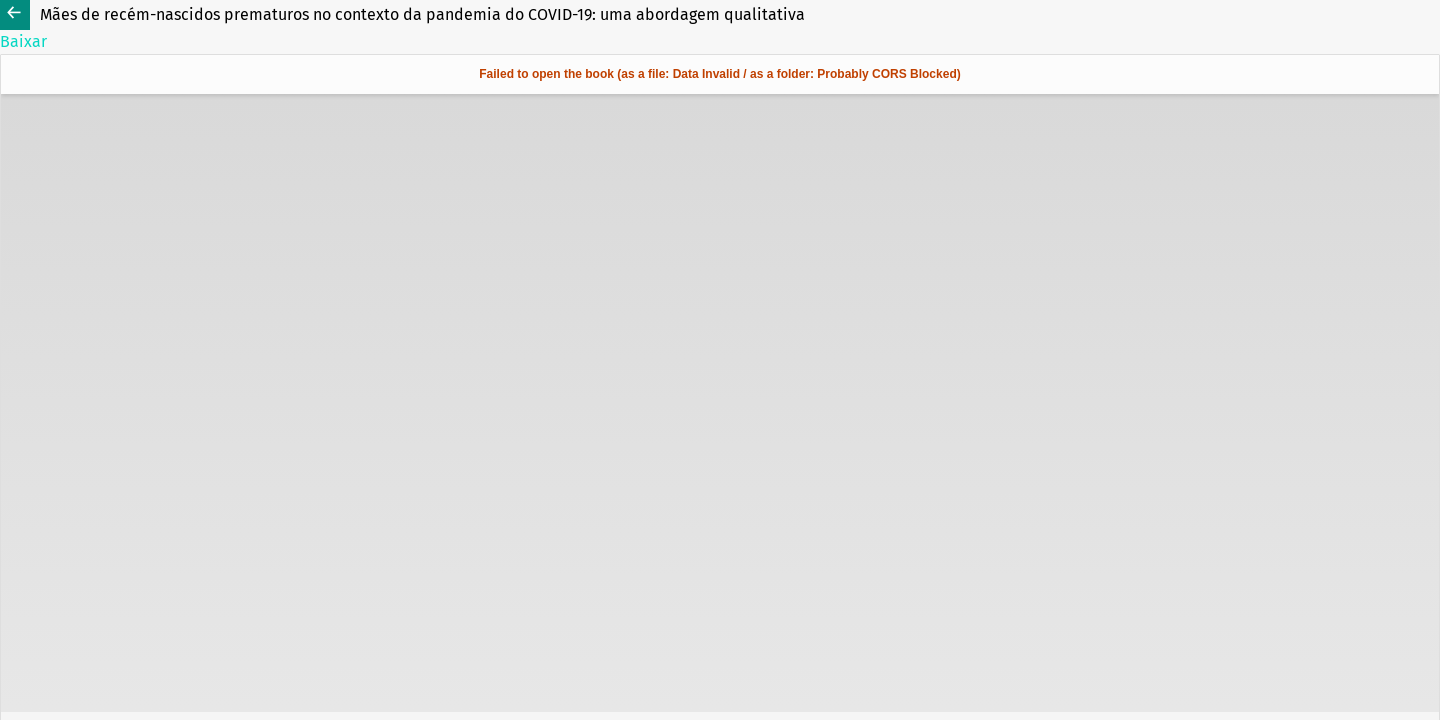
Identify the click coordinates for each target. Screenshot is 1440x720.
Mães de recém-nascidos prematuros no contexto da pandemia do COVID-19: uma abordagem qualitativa (422, 14)
